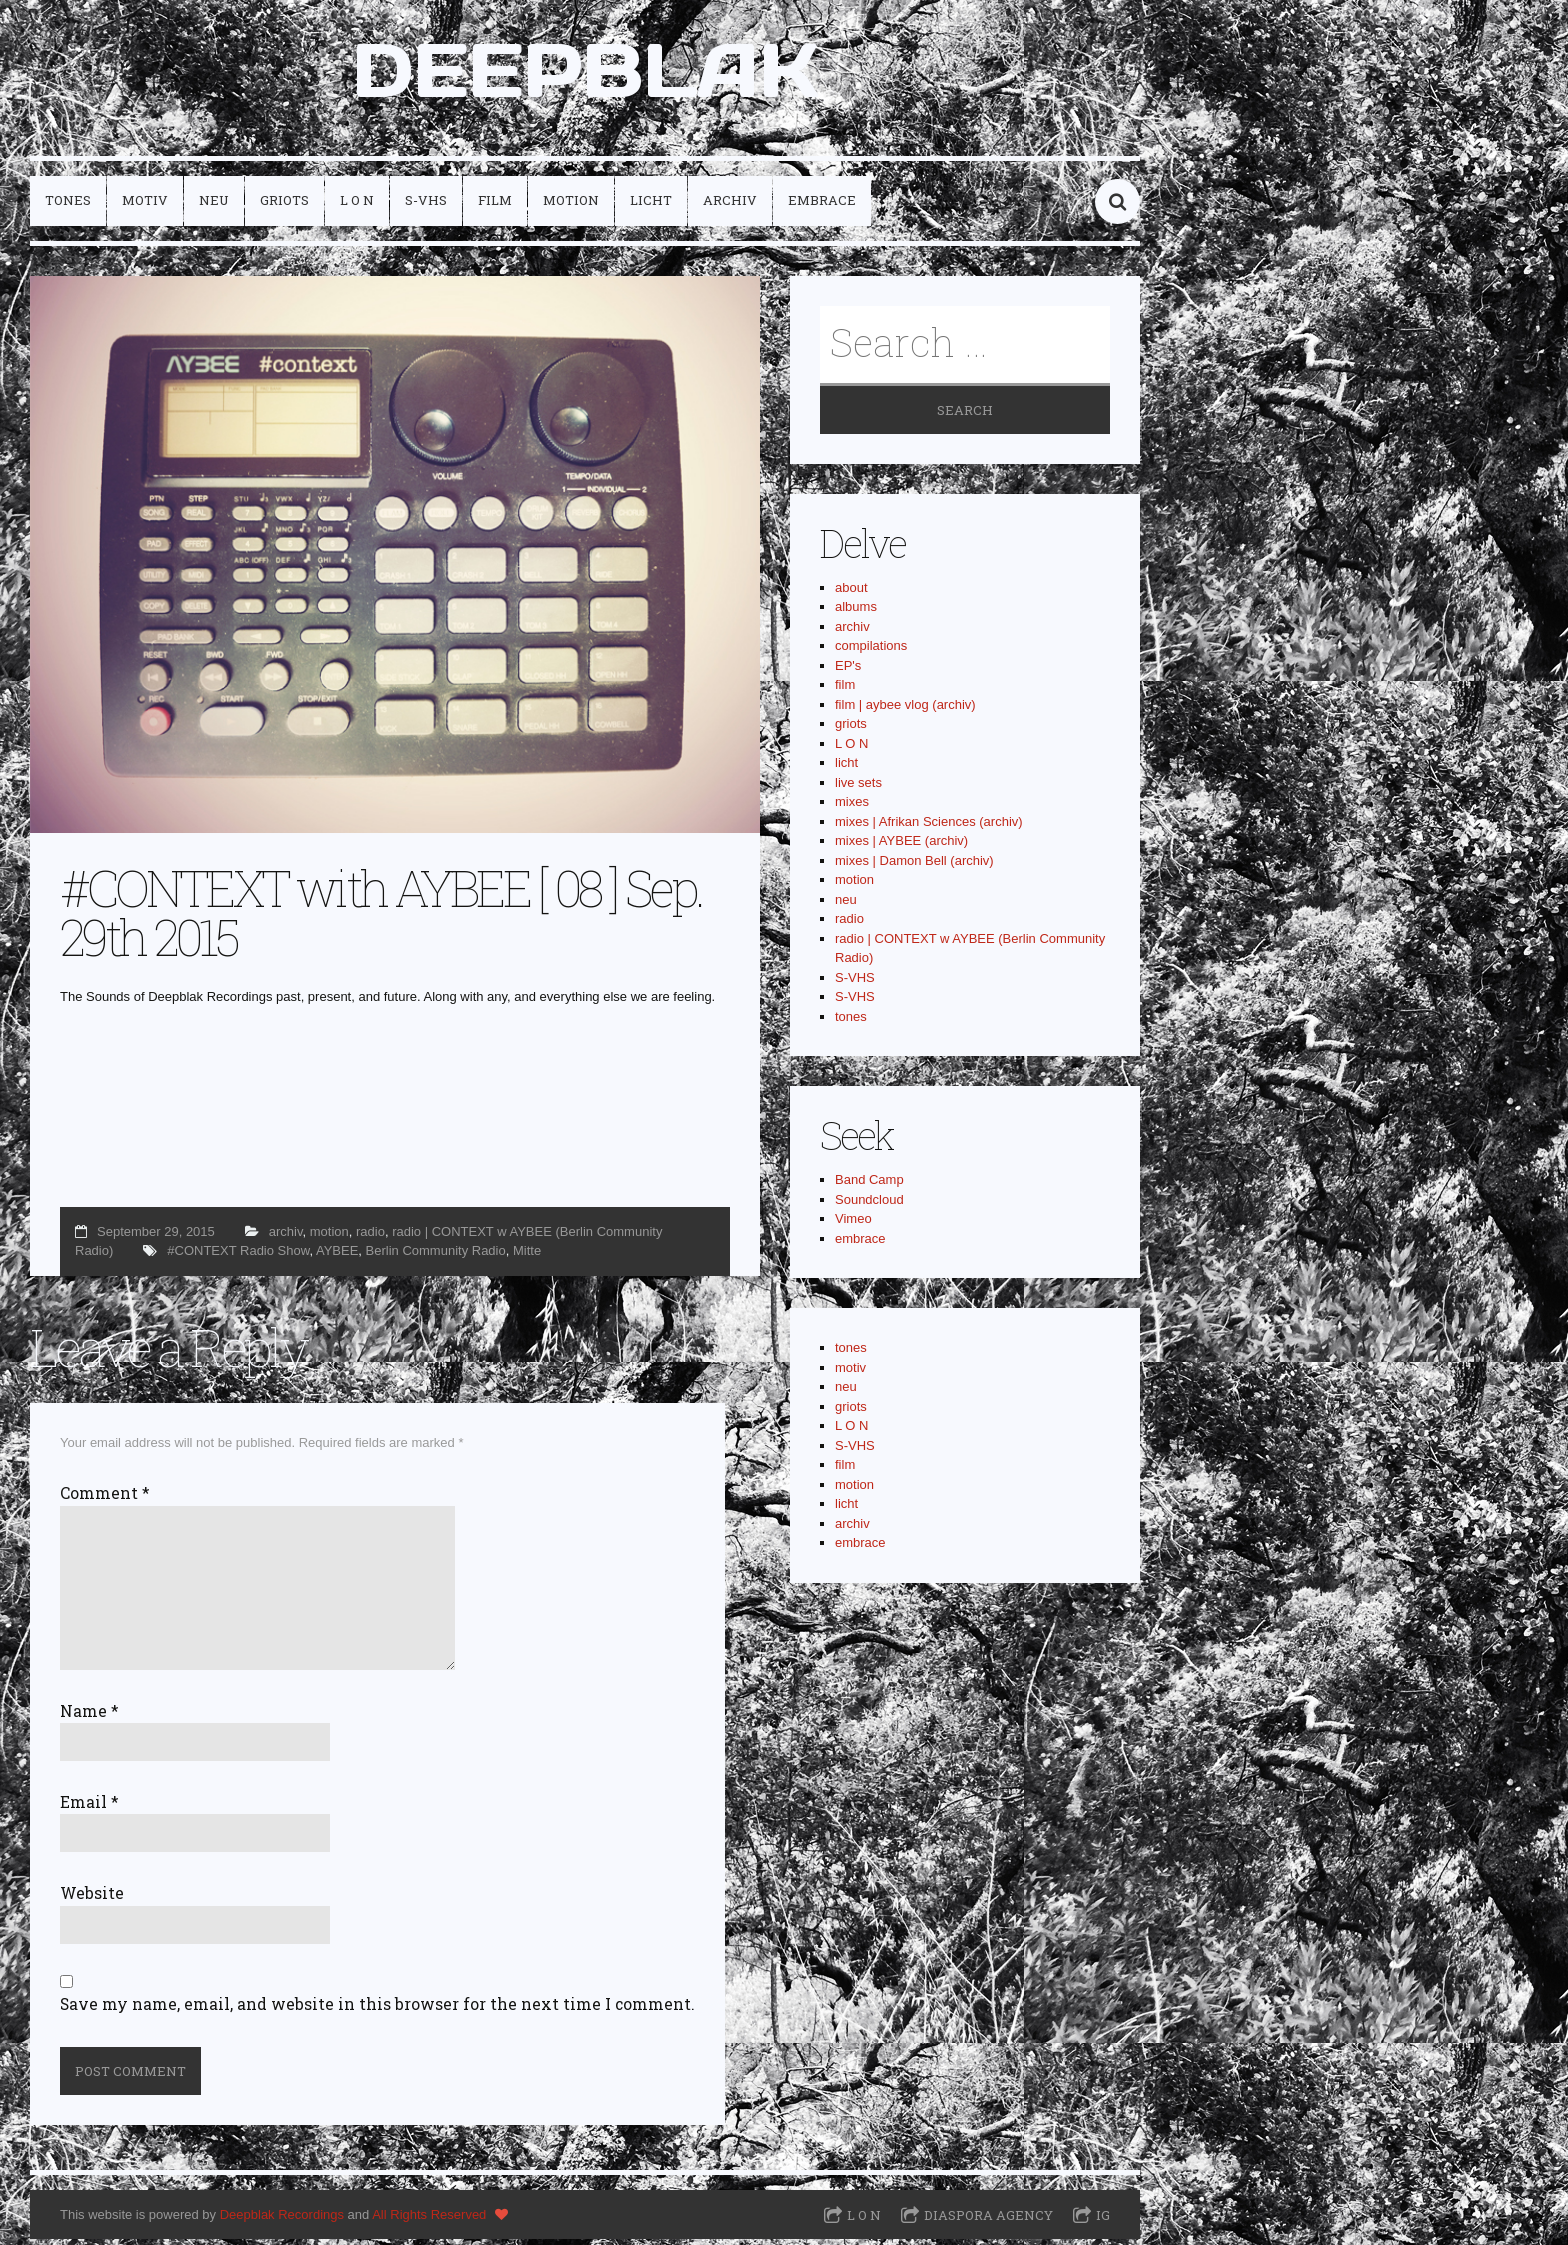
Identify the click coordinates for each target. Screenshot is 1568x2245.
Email (89, 1807)
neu (214, 206)
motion (571, 206)
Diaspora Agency (988, 2221)
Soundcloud (869, 1205)
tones (68, 206)
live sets (858, 788)
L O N (357, 206)
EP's (848, 671)
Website (92, 1899)
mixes (852, 807)
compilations (871, 651)
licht (651, 206)
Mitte (527, 1256)
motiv (145, 206)
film (495, 206)
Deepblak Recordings (282, 2219)
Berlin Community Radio (436, 1256)
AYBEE (337, 1256)
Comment (105, 1499)
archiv (730, 206)
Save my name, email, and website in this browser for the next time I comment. (377, 2010)
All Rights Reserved (429, 2219)
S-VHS (426, 206)
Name (89, 1716)
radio (370, 1236)
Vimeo (853, 1224)
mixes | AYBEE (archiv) (901, 846)
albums (856, 612)
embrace (822, 206)
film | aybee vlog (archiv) (905, 710)
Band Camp (869, 1185)
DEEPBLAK (585, 73)
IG (1103, 2221)
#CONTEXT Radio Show (238, 1256)
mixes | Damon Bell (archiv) (914, 866)
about (851, 593)
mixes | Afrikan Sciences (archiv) (929, 827)
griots (284, 206)
